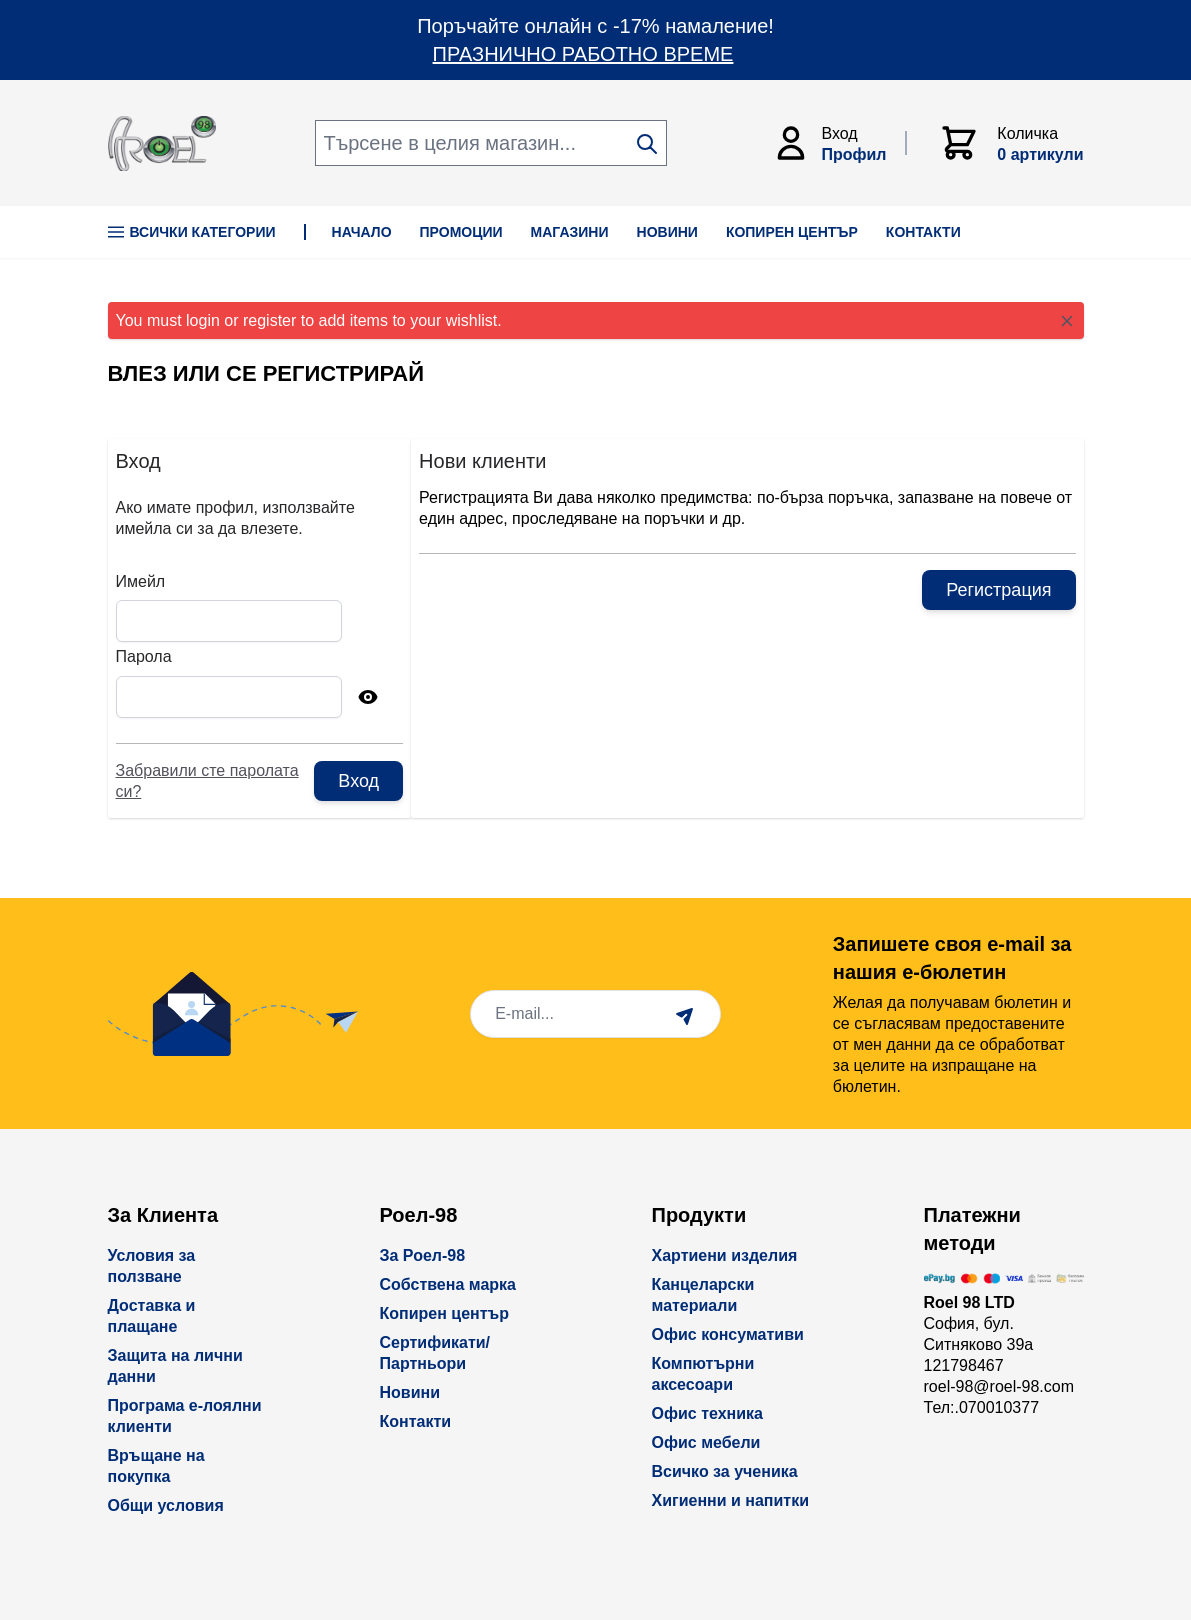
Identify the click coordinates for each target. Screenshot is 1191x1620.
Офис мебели (706, 1442)
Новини (410, 1392)
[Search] (647, 144)
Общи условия (166, 1505)
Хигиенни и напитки (731, 1500)
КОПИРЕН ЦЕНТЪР (792, 232)
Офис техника (707, 1413)
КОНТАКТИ (923, 232)
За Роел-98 (423, 1255)
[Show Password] (368, 697)
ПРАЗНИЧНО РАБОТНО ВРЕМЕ (583, 54)
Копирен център (445, 1313)
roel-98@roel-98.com (999, 1386)
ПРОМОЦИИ (461, 232)
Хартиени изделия (725, 1255)
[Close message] (1067, 321)
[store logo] (162, 143)
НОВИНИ (667, 232)
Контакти (416, 1421)
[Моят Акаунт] (839, 143)
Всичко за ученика (725, 1471)
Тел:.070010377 (982, 1407)
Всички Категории (192, 232)
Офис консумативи (728, 1334)
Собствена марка (448, 1284)
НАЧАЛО (362, 232)
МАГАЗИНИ (570, 232)
